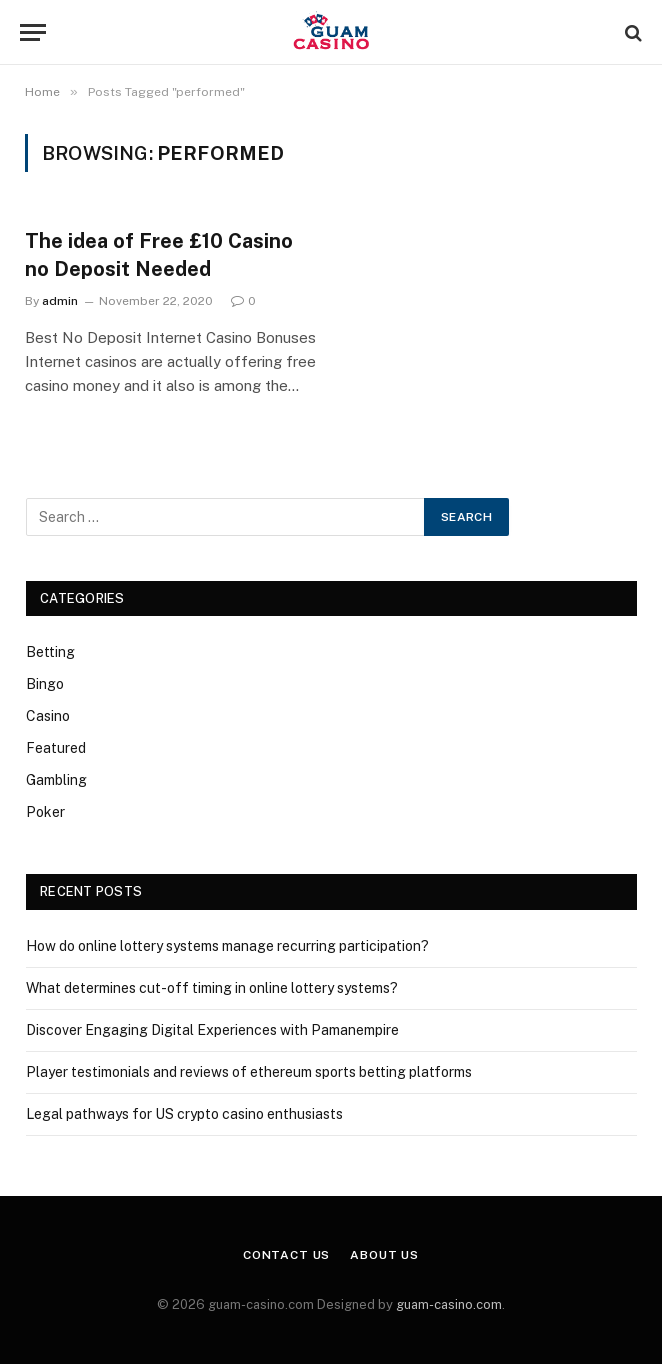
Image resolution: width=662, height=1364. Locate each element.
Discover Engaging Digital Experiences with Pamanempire (212, 1030)
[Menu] (33, 32)
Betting (50, 652)
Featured (56, 748)
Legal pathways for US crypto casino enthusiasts (184, 1114)
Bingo (45, 684)
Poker (45, 812)
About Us (384, 1255)
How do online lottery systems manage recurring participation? (227, 946)
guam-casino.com (449, 1304)
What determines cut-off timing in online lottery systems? (212, 988)
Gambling (56, 780)
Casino (48, 716)
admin (60, 301)
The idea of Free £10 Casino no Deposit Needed (159, 254)
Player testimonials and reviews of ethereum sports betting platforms (249, 1072)
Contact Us (286, 1255)
